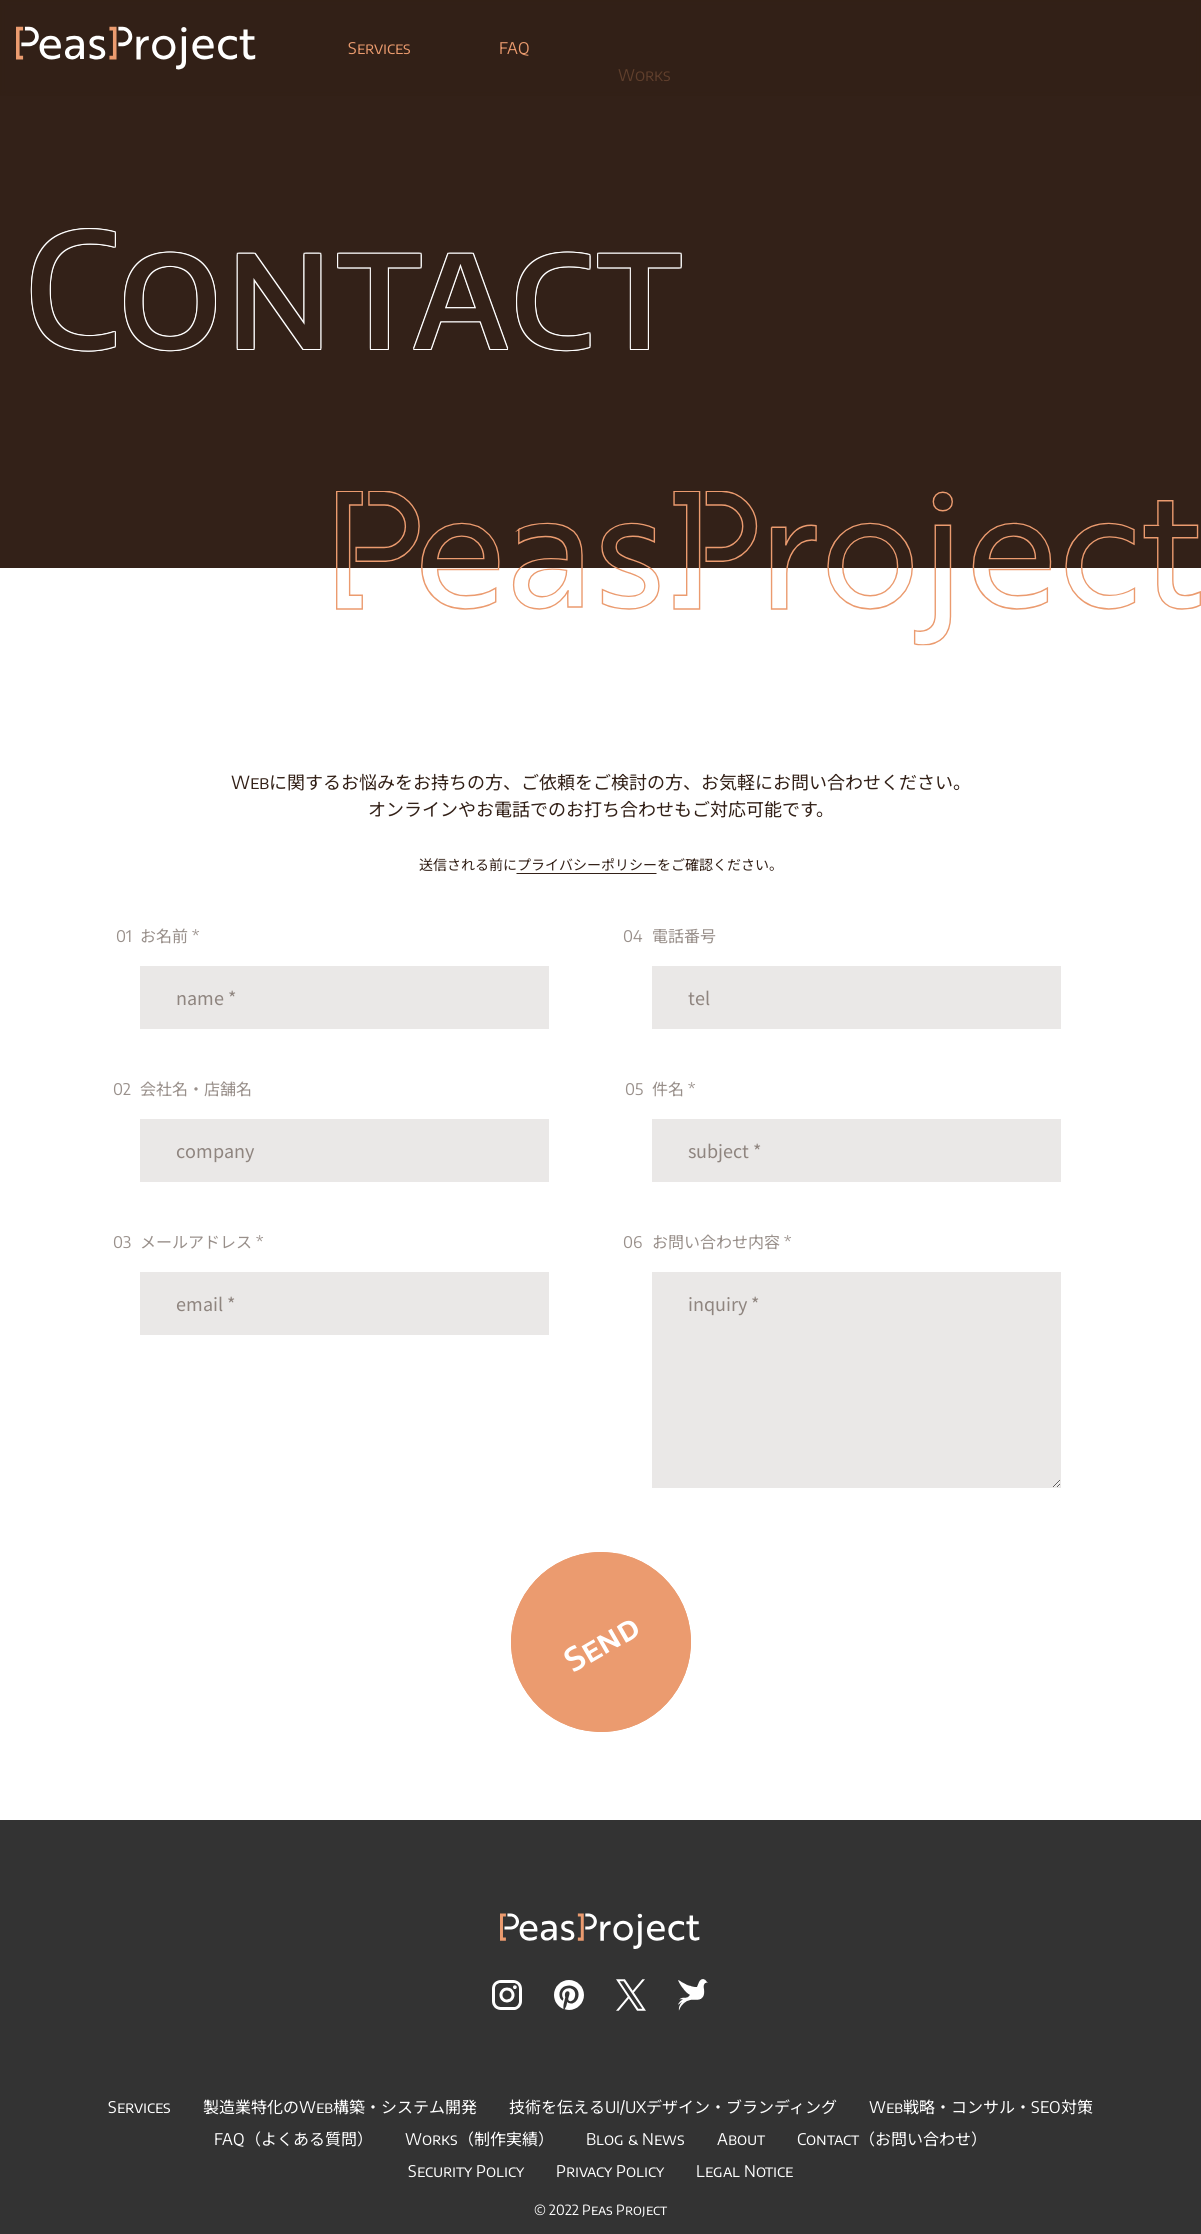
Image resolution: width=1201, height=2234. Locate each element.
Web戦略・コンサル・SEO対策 (981, 2107)
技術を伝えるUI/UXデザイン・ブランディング (673, 2107)
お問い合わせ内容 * (857, 1360)
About (741, 2139)
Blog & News (635, 2139)
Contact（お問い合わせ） (892, 2139)
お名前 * (345, 977)
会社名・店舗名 (345, 1130)
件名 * (857, 1130)
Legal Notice (744, 2171)
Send (600, 1642)
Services (379, 57)
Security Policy (466, 2171)
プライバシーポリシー (587, 864)
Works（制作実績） (479, 2139)
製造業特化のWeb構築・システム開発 (340, 2107)
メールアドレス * (345, 1283)
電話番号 (857, 977)
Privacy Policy (610, 2171)
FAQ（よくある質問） (293, 2139)
